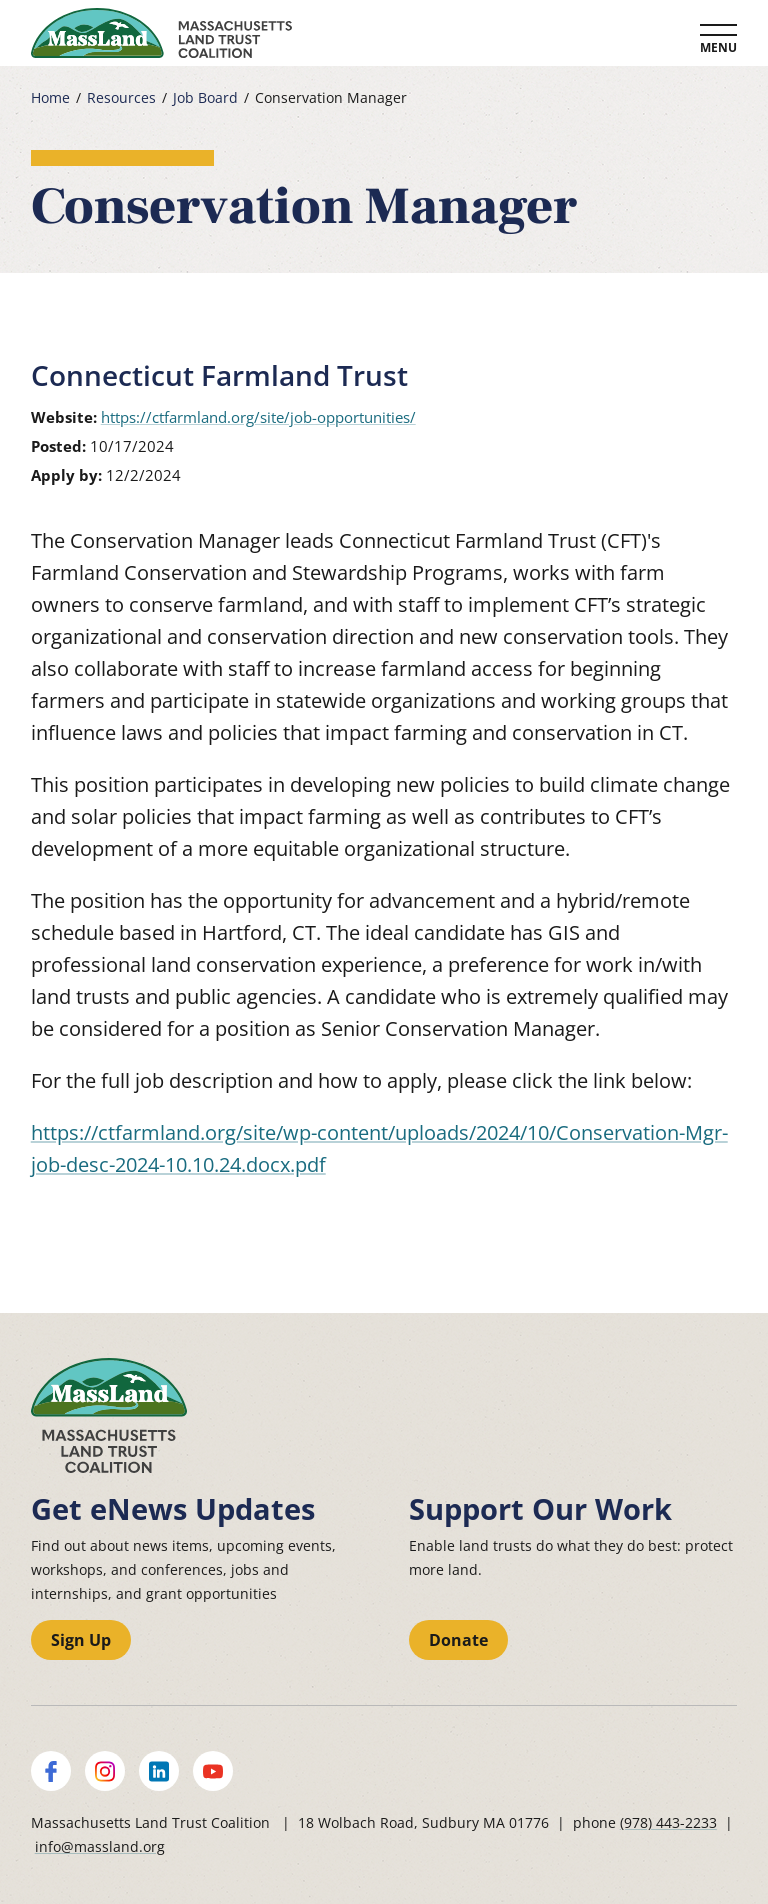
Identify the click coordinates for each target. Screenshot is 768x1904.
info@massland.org (100, 1846)
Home (50, 98)
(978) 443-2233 (668, 1822)
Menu (718, 47)
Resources (121, 98)
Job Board (205, 98)
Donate (458, 1640)
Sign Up (81, 1640)
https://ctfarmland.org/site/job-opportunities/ (258, 417)
